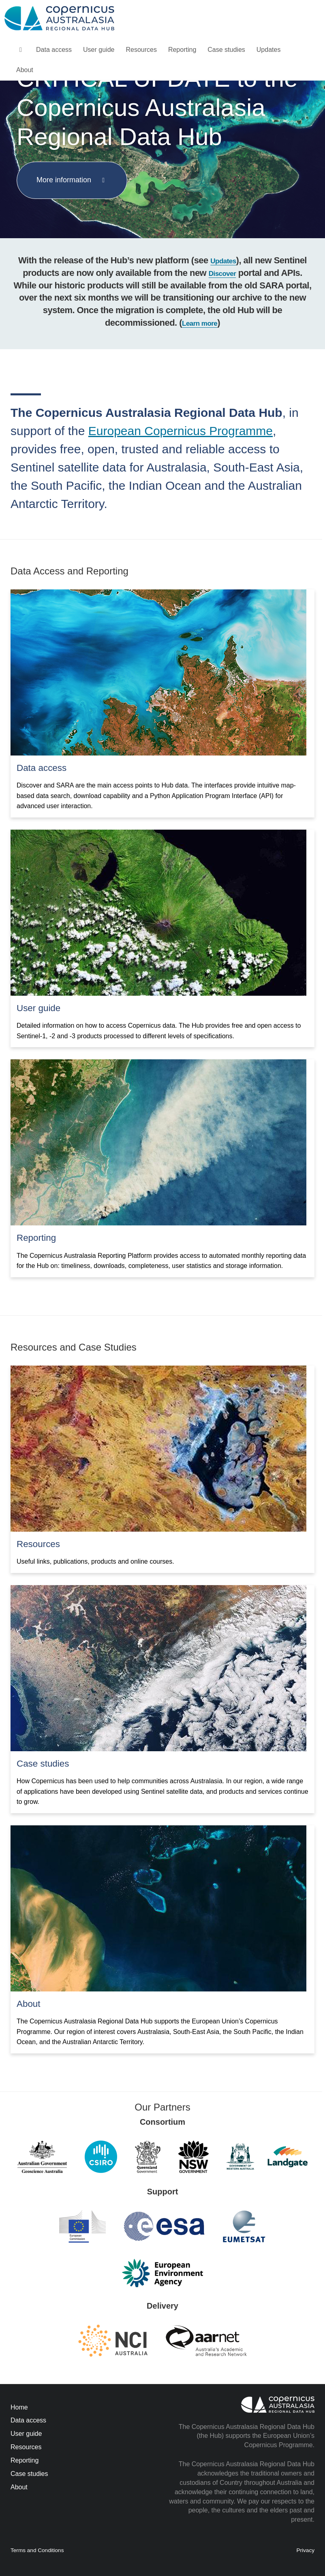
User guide (98, 49)
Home (19, 2407)
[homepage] (20, 50)
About (24, 69)
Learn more (199, 323)
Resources (141, 49)
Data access (54, 49)
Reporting (182, 49)
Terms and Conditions (37, 2550)
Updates (269, 49)
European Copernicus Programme (180, 431)
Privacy (305, 2550)
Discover (222, 273)
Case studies (226, 49)
